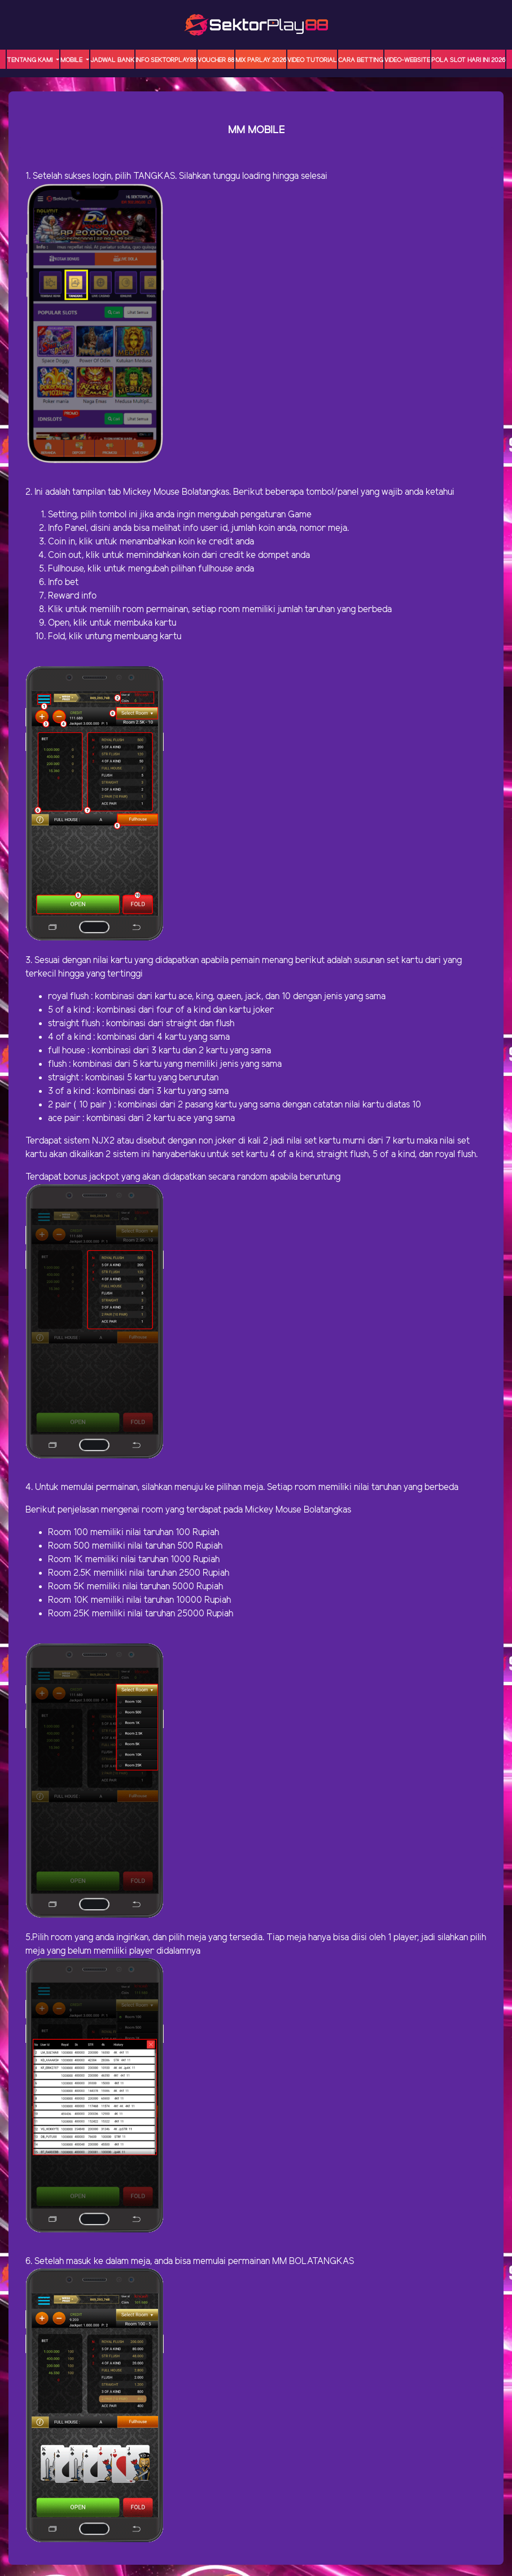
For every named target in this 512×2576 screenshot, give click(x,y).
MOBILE (72, 60)
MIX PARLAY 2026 (260, 60)
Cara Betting (360, 60)
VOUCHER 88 (216, 60)
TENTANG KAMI (30, 60)
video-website (407, 60)
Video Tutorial (312, 60)
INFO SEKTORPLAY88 (165, 60)
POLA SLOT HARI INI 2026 (468, 60)
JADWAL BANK (112, 60)
